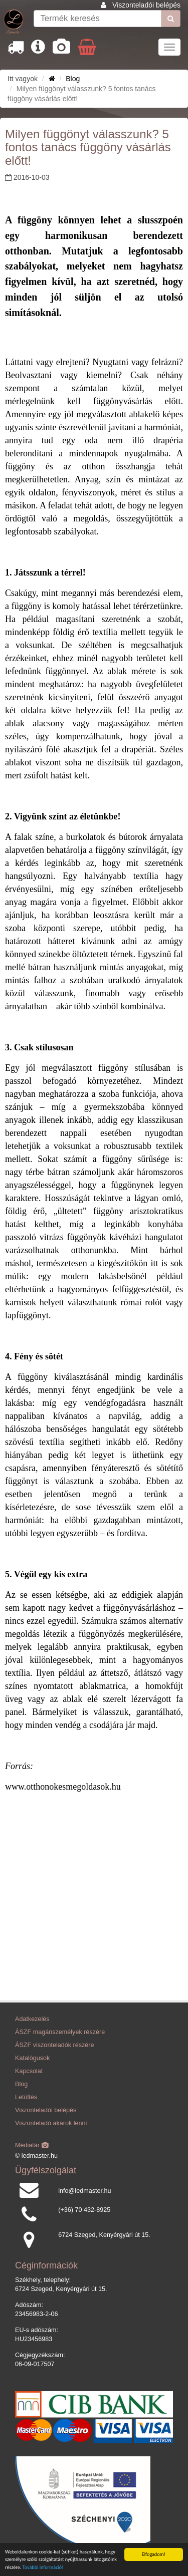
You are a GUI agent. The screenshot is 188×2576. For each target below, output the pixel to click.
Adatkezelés (32, 2019)
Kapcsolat (29, 2071)
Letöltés (26, 2097)
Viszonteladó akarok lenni (51, 2123)
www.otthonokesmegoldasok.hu (63, 1787)
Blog (73, 79)
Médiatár (32, 2145)
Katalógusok (32, 2058)
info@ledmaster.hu (84, 2190)
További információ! (43, 2567)
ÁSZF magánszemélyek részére (60, 2032)
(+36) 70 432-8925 (84, 2209)
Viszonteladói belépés (146, 5)
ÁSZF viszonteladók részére (54, 2045)
